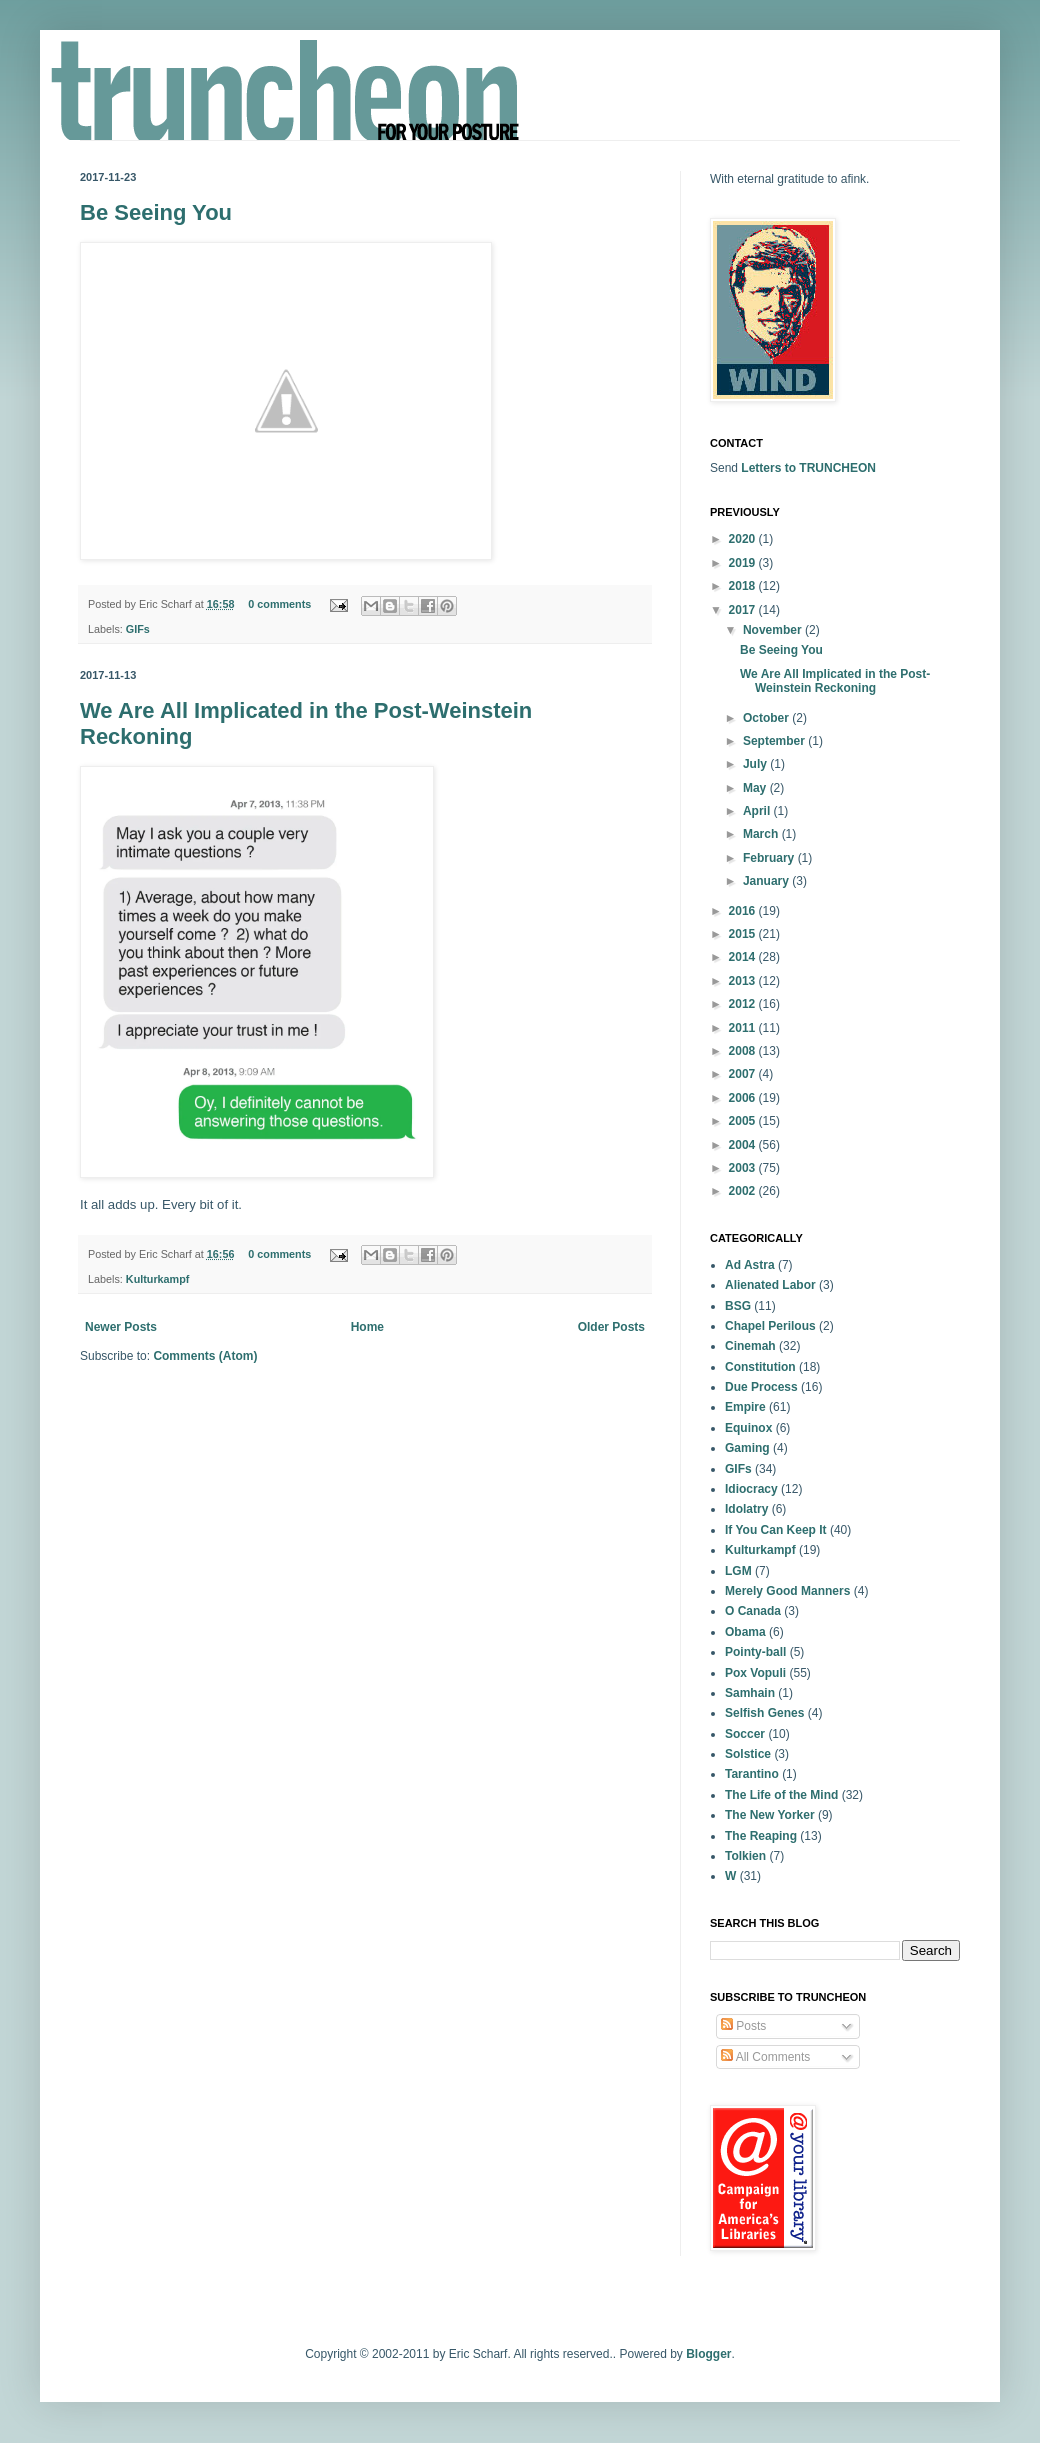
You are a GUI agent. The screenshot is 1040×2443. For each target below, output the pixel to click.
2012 (744, 1004)
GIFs (138, 629)
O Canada (753, 1611)
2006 (744, 1098)
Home (367, 1327)
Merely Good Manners (787, 1591)
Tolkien (745, 1856)
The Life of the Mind (781, 1795)
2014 (744, 957)
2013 (744, 981)
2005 (744, 1121)
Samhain (750, 1693)
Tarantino (752, 1774)
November (774, 630)
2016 (744, 911)
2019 (744, 563)
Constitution (760, 1367)
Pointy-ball (755, 1652)
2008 (744, 1051)
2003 (744, 1168)
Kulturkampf (158, 1279)
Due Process (761, 1387)
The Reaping (761, 1836)
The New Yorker (770, 1815)
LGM (738, 1571)
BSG (738, 1306)
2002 (744, 1191)
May (756, 788)
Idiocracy (751, 1489)
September (775, 741)
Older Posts (611, 1327)
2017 (744, 610)
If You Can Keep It (776, 1530)
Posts (743, 2026)
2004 (744, 1145)
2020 (744, 539)
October (767, 718)
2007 (744, 1074)
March (762, 834)
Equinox (748, 1428)
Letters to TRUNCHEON (808, 468)
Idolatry (746, 1509)
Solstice (748, 1754)
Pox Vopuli (755, 1673)
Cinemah (750, 1346)
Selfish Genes (764, 1713)
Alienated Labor (770, 1285)
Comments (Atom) (205, 1356)
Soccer (745, 1734)
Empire (745, 1407)
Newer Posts (121, 1327)
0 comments (279, 604)
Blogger (708, 2354)
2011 (744, 1028)
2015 (744, 934)
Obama (745, 1632)
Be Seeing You (156, 212)
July (756, 764)
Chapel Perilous (770, 1326)
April (758, 811)
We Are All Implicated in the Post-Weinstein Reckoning (835, 681)
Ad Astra (750, 1265)
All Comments (765, 2057)
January (767, 881)
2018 (744, 586)
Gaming (747, 1448)
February (770, 858)
